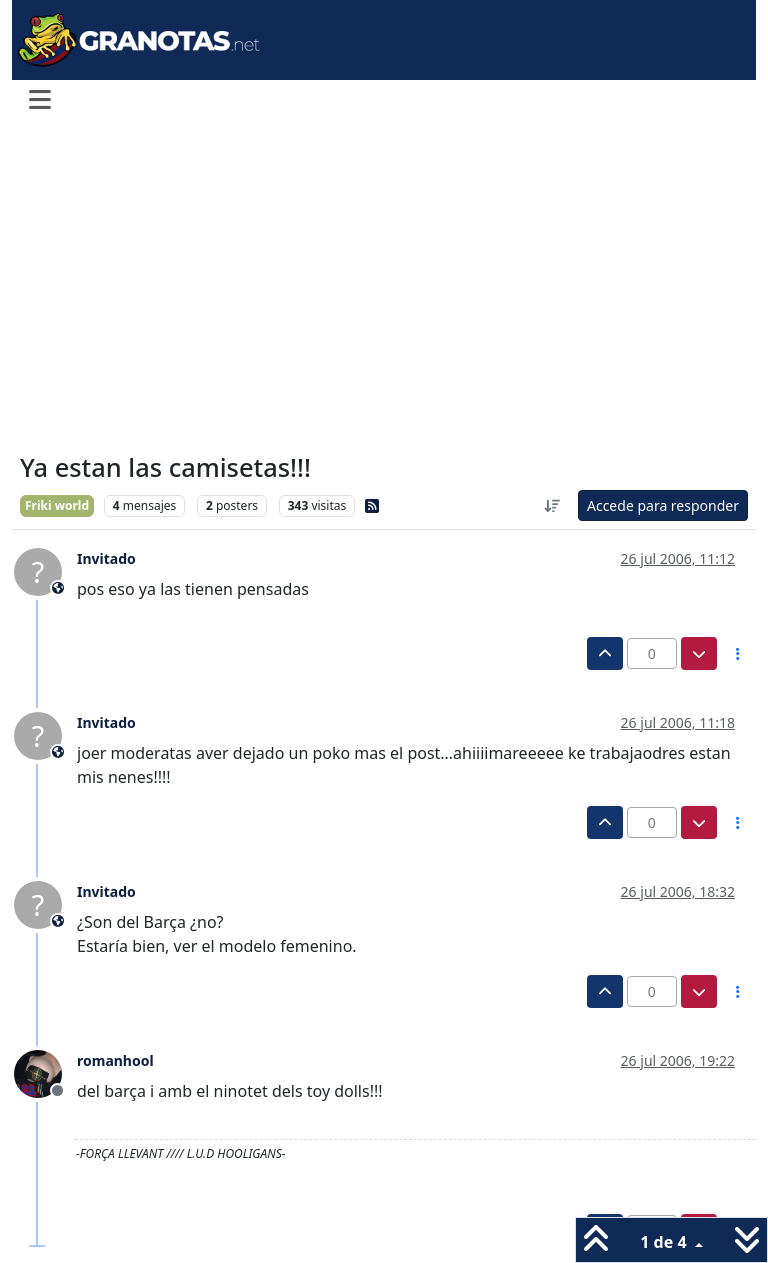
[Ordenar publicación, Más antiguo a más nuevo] (552, 505)
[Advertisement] (384, 288)
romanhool (115, 1060)
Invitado (106, 558)
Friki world (57, 505)
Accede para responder (663, 505)
